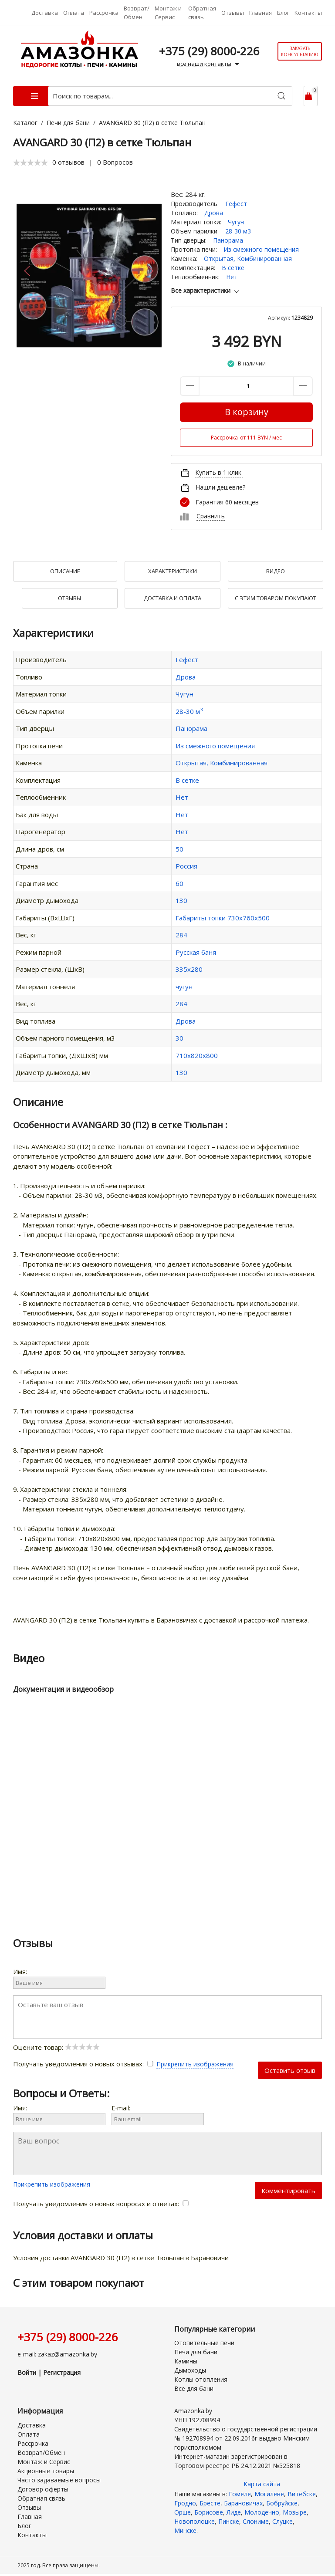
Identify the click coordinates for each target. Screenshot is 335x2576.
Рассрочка (103, 13)
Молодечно (261, 2512)
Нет (231, 277)
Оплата (73, 13)
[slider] (30, 162)
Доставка (44, 13)
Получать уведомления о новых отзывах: (84, 2063)
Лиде (234, 2512)
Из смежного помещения (261, 249)
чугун (184, 986)
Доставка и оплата (172, 598)
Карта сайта (262, 2484)
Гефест (236, 203)
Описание (65, 571)
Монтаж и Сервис (168, 12)
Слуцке (282, 2521)
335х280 (189, 969)
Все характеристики (206, 290)
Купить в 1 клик (218, 472)
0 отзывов (68, 162)
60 (179, 883)
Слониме (256, 2521)
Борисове (208, 2512)
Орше (182, 2512)
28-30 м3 (238, 231)
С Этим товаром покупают (275, 598)
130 (181, 900)
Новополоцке (194, 2521)
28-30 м (189, 711)
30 (179, 1038)
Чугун (236, 222)
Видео (275, 571)
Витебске (302, 2494)
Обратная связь (202, 12)
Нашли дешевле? (220, 487)
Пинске (228, 2521)
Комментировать (288, 2190)
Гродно (185, 2503)
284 (181, 934)
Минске (185, 2530)
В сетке (233, 268)
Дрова (213, 213)
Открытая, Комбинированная (248, 258)
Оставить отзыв (289, 2070)
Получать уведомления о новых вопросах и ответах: (101, 2203)
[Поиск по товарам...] (170, 96)
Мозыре (295, 2512)
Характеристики (172, 571)
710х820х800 (197, 1055)
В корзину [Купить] (246, 412)
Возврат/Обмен (136, 12)
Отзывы (232, 13)
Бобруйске (282, 2503)
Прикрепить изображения (194, 2064)
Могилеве (269, 2494)
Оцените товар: (56, 2047)
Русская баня (196, 952)
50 (179, 849)
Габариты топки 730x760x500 (223, 917)
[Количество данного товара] (246, 386)
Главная (260, 13)
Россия (186, 866)
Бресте (210, 2503)
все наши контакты (209, 64)
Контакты (308, 13)
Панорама (228, 240)
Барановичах (243, 2503)
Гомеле (240, 2494)
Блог (283, 13)
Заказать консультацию (299, 51)
